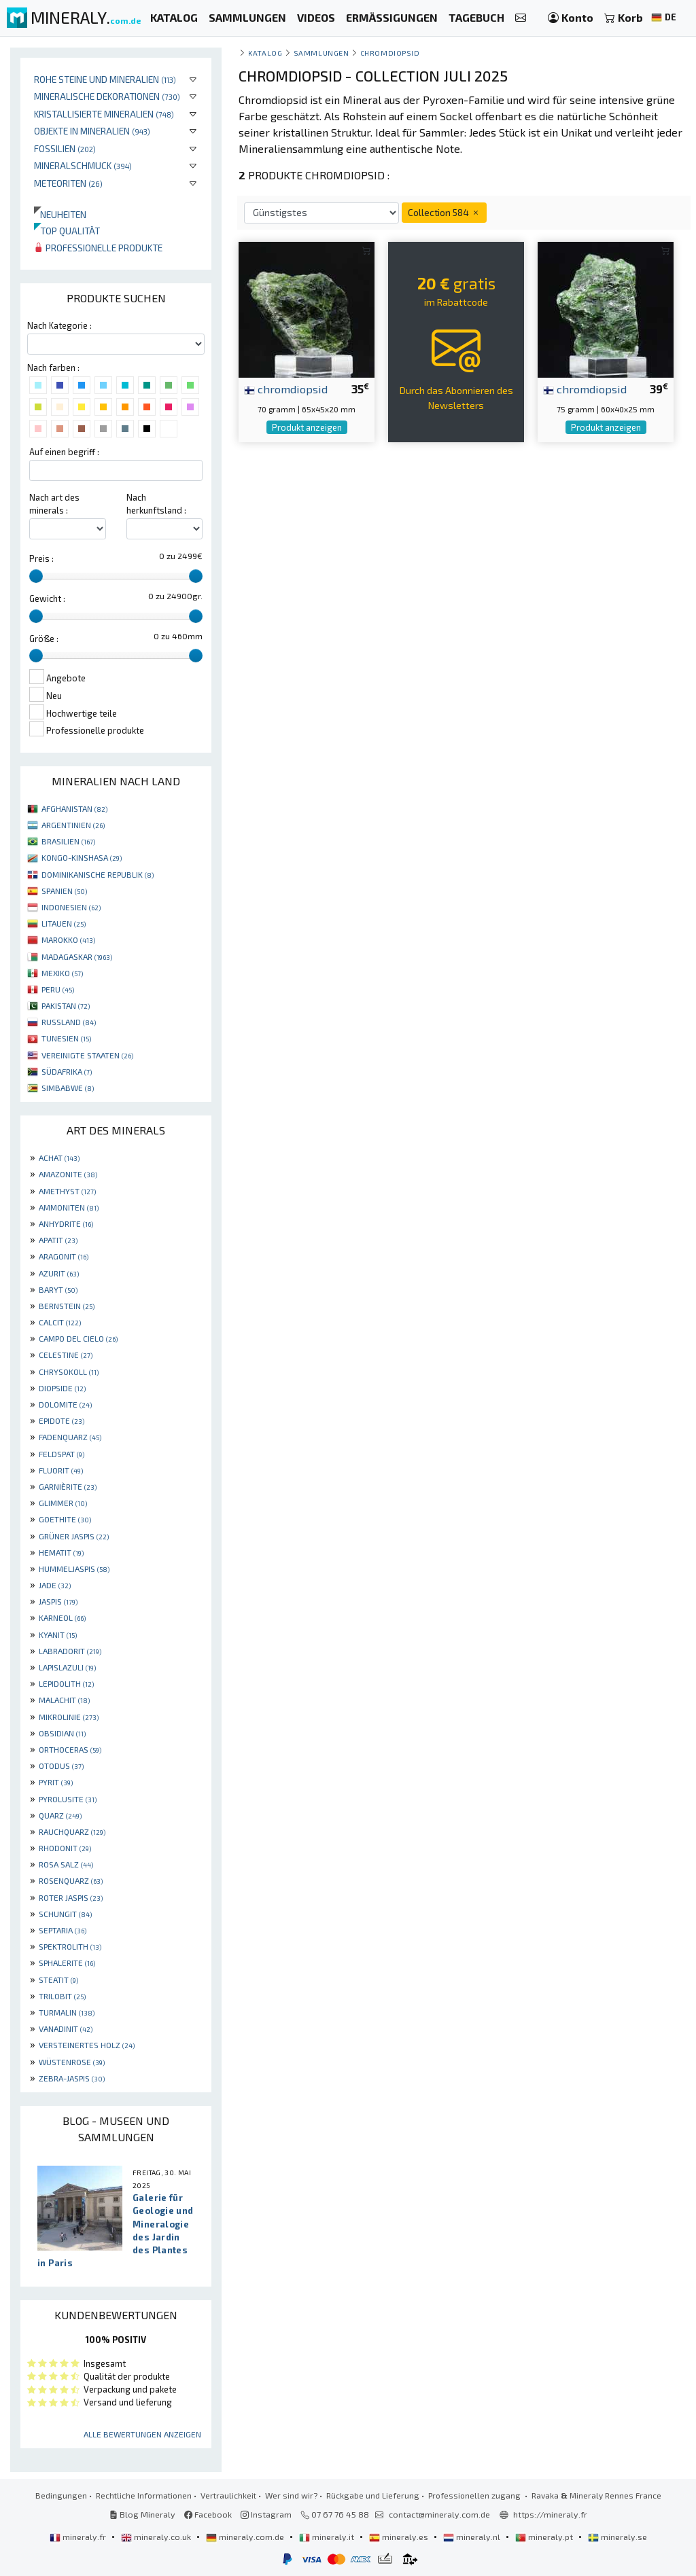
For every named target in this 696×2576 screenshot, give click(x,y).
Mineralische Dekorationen (107, 96)
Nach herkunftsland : (156, 504)
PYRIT (56, 1782)
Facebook (208, 2514)
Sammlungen (321, 52)
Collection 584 (444, 212)
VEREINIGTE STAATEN (87, 1055)
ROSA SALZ (66, 1864)
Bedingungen (61, 2495)
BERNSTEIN (66, 1305)
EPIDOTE (61, 1420)
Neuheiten (60, 214)
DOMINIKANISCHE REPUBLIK (97, 874)
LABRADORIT (70, 1651)
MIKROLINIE (69, 1716)
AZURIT (59, 1273)
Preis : (41, 558)
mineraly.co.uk (157, 2536)
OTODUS (61, 1765)
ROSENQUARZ (71, 1880)
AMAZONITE (68, 1174)
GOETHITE (65, 1519)
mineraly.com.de (246, 2536)
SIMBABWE (67, 1087)
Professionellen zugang (475, 2495)
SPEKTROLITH (70, 1946)
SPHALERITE (67, 1962)
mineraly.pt (545, 2536)
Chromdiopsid (389, 52)
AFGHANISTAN (74, 808)
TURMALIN (66, 2012)
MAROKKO (68, 939)
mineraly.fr (79, 2536)
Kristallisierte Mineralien (104, 114)
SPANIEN (64, 890)
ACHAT (59, 1157)
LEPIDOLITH (66, 1683)
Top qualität (67, 230)
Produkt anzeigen (307, 427)
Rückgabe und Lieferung (372, 2495)
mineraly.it (327, 2536)
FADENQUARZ (70, 1437)
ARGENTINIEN (73, 824)
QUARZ (60, 1815)
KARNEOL (62, 1617)
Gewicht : (47, 598)
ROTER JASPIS (71, 1897)
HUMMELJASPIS (74, 1568)
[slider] (36, 576)
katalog (265, 52)
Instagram (266, 2514)
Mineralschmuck (83, 165)
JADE (55, 1585)
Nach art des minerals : (54, 504)
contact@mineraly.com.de (439, 2514)
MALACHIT (64, 1699)
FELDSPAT (61, 1454)
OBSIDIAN (62, 1733)
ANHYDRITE (66, 1223)
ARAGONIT (63, 1256)
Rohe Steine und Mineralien (105, 79)
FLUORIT (61, 1470)
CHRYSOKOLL (69, 1371)
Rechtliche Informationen (144, 2495)
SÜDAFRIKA (66, 1071)
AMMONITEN (69, 1207)
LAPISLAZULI (67, 1667)
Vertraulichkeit (228, 2495)
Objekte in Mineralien (92, 131)
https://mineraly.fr (550, 2514)
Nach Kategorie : (59, 325)
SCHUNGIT (65, 1913)
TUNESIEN (66, 1038)
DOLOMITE (65, 1404)
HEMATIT (61, 1552)
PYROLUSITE (68, 1799)
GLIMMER (63, 1502)
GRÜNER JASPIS (74, 1536)
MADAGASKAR (76, 956)
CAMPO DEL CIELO (78, 1338)
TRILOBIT (62, 1996)
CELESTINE (65, 1354)
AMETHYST (67, 1191)
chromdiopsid (286, 388)
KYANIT (58, 1634)
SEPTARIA (62, 1930)
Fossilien (65, 148)
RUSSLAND (68, 1021)
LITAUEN (63, 923)
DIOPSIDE (62, 1388)
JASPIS (58, 1601)
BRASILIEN (68, 841)
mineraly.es (399, 2536)
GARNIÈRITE (68, 1486)
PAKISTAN (65, 1005)
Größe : (43, 638)
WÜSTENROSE (72, 2062)
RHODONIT (65, 1848)
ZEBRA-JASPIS (72, 2078)
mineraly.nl (472, 2536)
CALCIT (60, 1322)
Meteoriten (68, 183)
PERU (57, 989)
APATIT (58, 1240)
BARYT (58, 1289)
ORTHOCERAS (70, 1749)
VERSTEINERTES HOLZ (87, 2045)
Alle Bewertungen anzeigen (142, 2434)
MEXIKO (62, 973)
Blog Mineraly (142, 2514)
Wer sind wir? (291, 2495)
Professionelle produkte (98, 247)
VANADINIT (65, 2028)
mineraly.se (617, 2536)
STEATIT (58, 1979)
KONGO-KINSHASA (81, 857)
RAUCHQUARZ (72, 1831)
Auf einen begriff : (64, 451)
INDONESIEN (71, 907)
